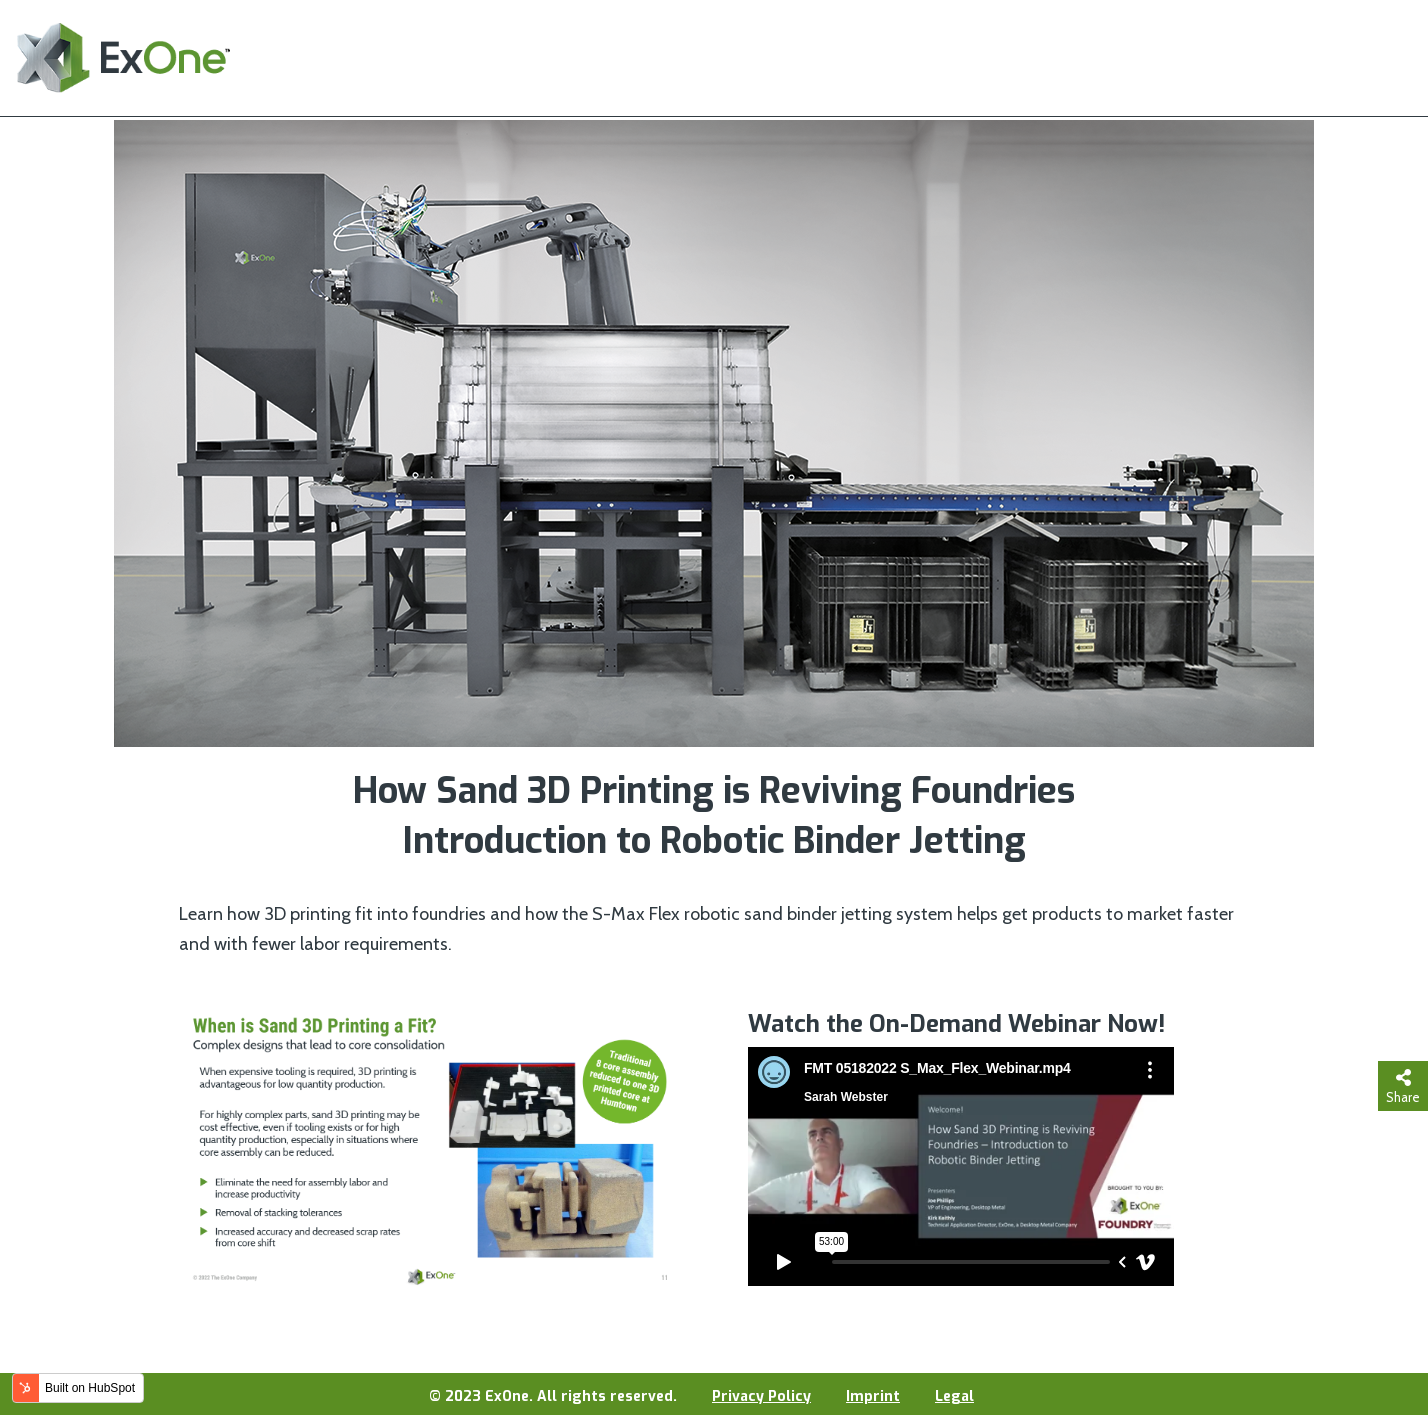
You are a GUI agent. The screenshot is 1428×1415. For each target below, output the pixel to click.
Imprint (873, 1396)
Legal (954, 1396)
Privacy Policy (761, 1396)
